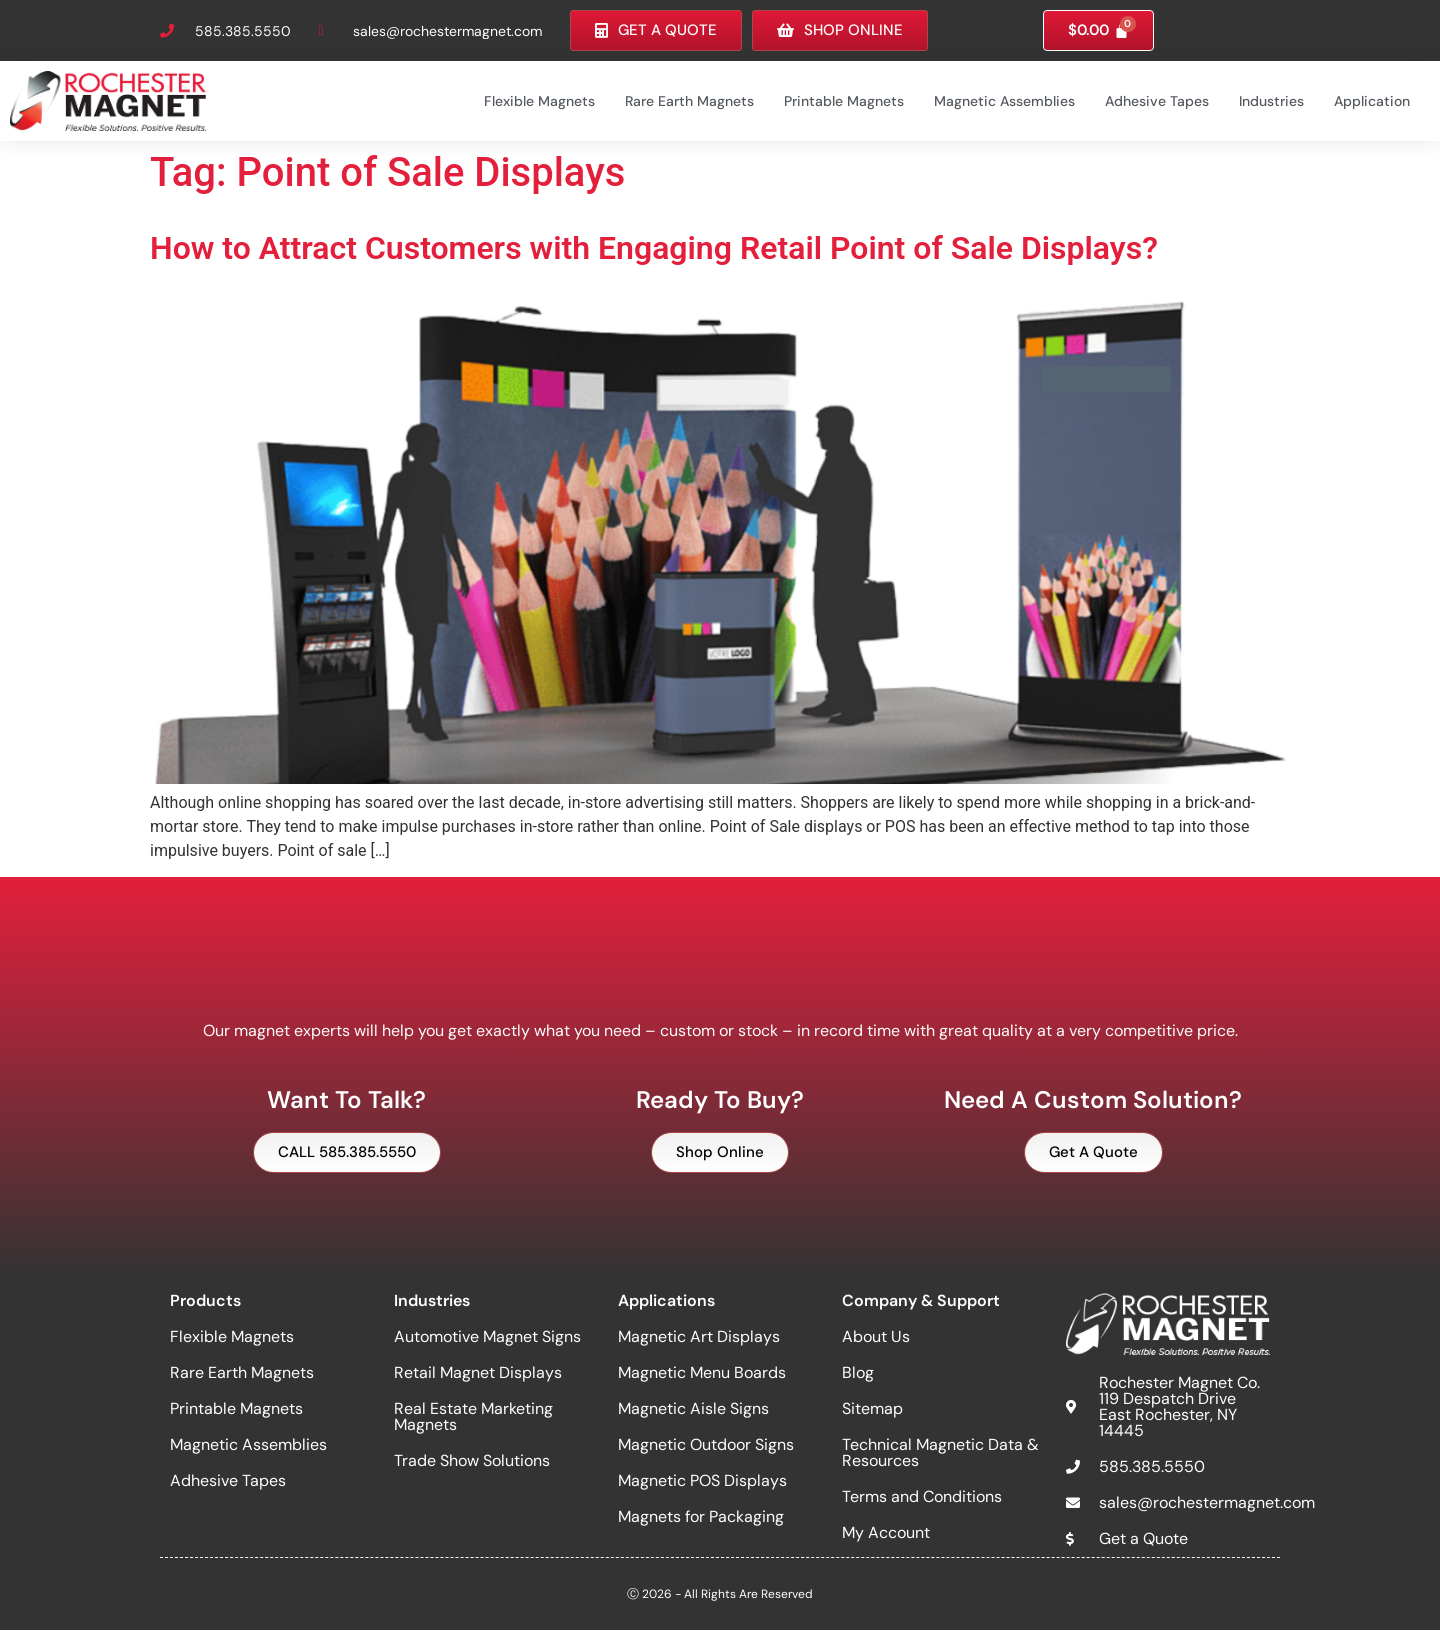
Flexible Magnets (539, 101)
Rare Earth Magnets (689, 101)
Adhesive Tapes (1157, 101)
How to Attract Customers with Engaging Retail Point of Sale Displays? (654, 248)
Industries (1271, 101)
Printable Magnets (844, 101)
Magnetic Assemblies (1004, 101)
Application (1372, 101)
